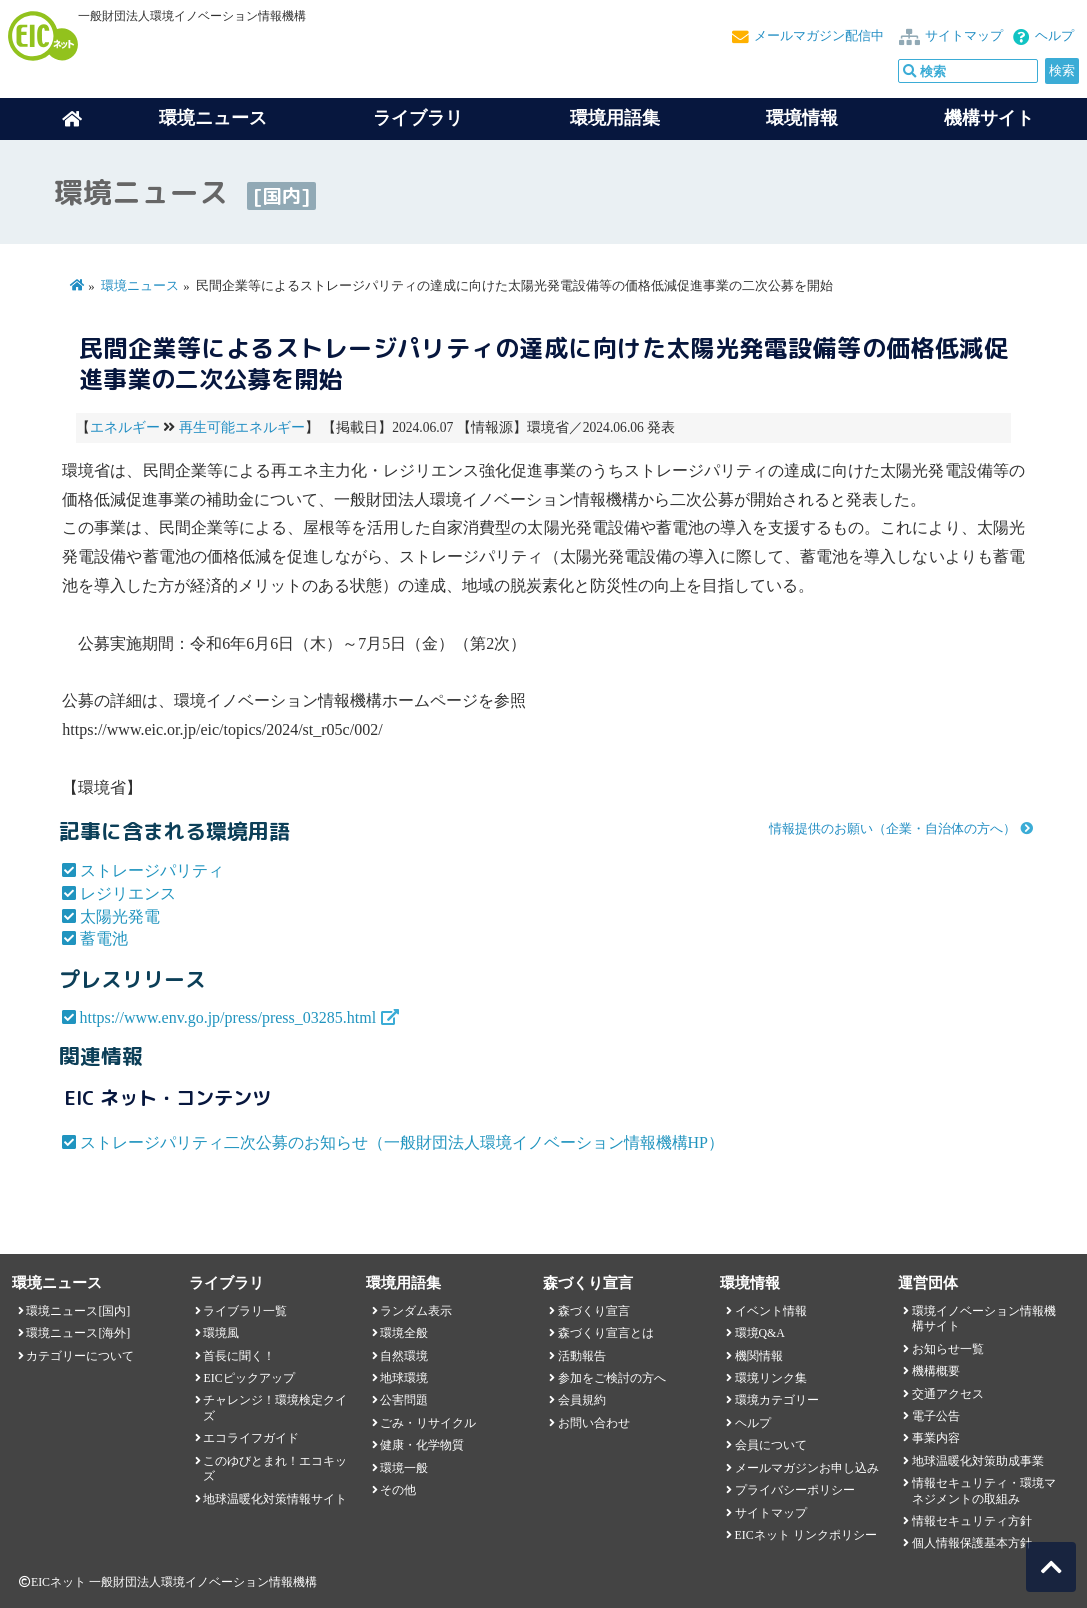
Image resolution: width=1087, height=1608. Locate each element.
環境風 (221, 1333)
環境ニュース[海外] (78, 1333)
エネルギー (125, 427)
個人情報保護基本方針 (972, 1543)
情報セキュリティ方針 (972, 1521)
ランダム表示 (416, 1311)
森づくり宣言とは (606, 1333)
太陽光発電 (120, 916)
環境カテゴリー (777, 1400)
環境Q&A (760, 1333)
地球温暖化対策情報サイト (275, 1499)
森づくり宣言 (594, 1311)
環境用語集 (615, 118)
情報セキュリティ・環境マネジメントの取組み (984, 1490)
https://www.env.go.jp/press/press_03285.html (228, 1017)
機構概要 (936, 1371)
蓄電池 (104, 938)
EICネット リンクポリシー (806, 1535)
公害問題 (404, 1400)
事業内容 (936, 1438)
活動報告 (582, 1356)
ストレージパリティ (152, 870)
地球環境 (404, 1378)
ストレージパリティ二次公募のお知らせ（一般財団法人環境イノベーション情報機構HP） (402, 1142)
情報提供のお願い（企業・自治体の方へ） (892, 829)
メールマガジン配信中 (819, 36)
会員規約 (582, 1400)
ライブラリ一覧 (245, 1311)
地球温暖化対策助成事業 (978, 1461)
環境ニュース (140, 286)
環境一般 (404, 1468)
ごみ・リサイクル (428, 1423)
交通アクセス (948, 1394)
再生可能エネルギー (242, 427)
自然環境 (404, 1356)
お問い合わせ (594, 1423)
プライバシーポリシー (795, 1490)
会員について (771, 1445)
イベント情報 (771, 1311)
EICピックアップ (248, 1378)
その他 (398, 1490)
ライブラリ (418, 118)
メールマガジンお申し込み (807, 1468)
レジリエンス (128, 893)
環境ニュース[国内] (78, 1311)
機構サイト (989, 118)
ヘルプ (1054, 36)
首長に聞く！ (239, 1356)
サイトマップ (964, 36)
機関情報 (759, 1356)
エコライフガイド (251, 1438)
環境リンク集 (771, 1378)
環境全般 (404, 1333)
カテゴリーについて (80, 1356)
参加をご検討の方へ (612, 1378)
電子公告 (936, 1416)
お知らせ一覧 (948, 1349)
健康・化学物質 (422, 1445)
